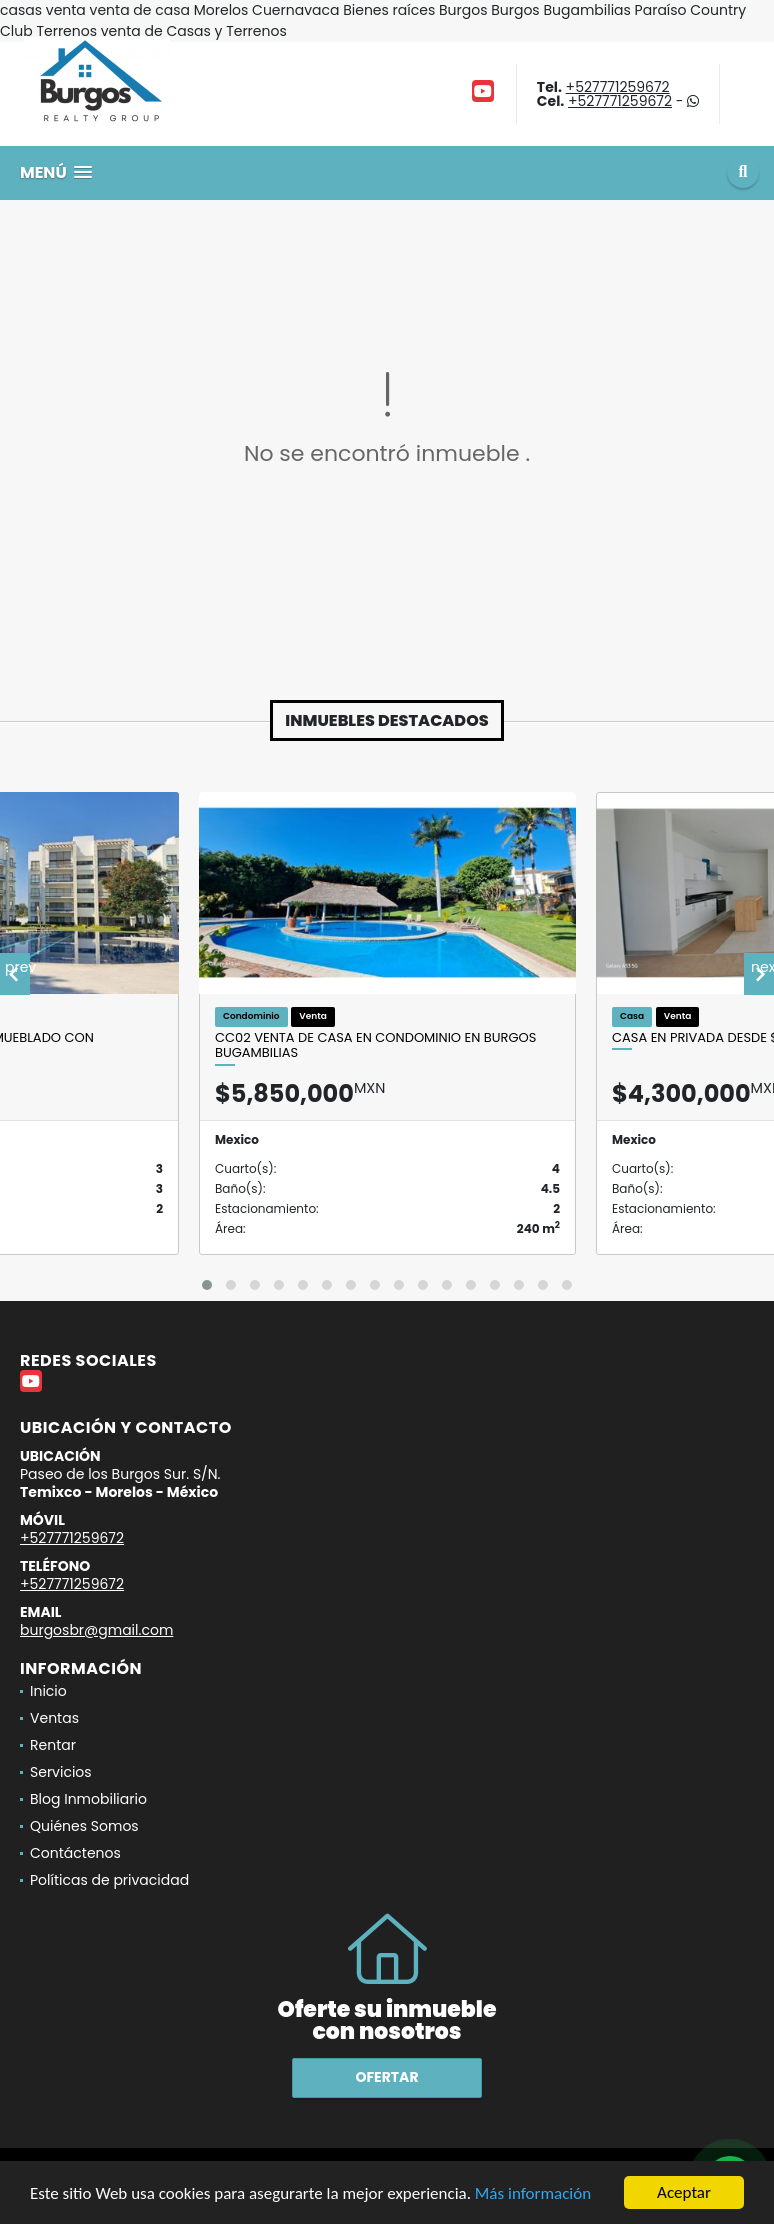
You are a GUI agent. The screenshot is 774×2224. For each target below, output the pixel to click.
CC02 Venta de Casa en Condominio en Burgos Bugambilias (375, 1045)
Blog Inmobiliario (88, 1799)
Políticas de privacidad (109, 1880)
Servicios (61, 1772)
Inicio (48, 1691)
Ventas (54, 1718)
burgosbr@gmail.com (96, 1630)
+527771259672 (618, 87)
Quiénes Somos (84, 1826)
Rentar (53, 1745)
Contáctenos (75, 1853)
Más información (533, 2193)
